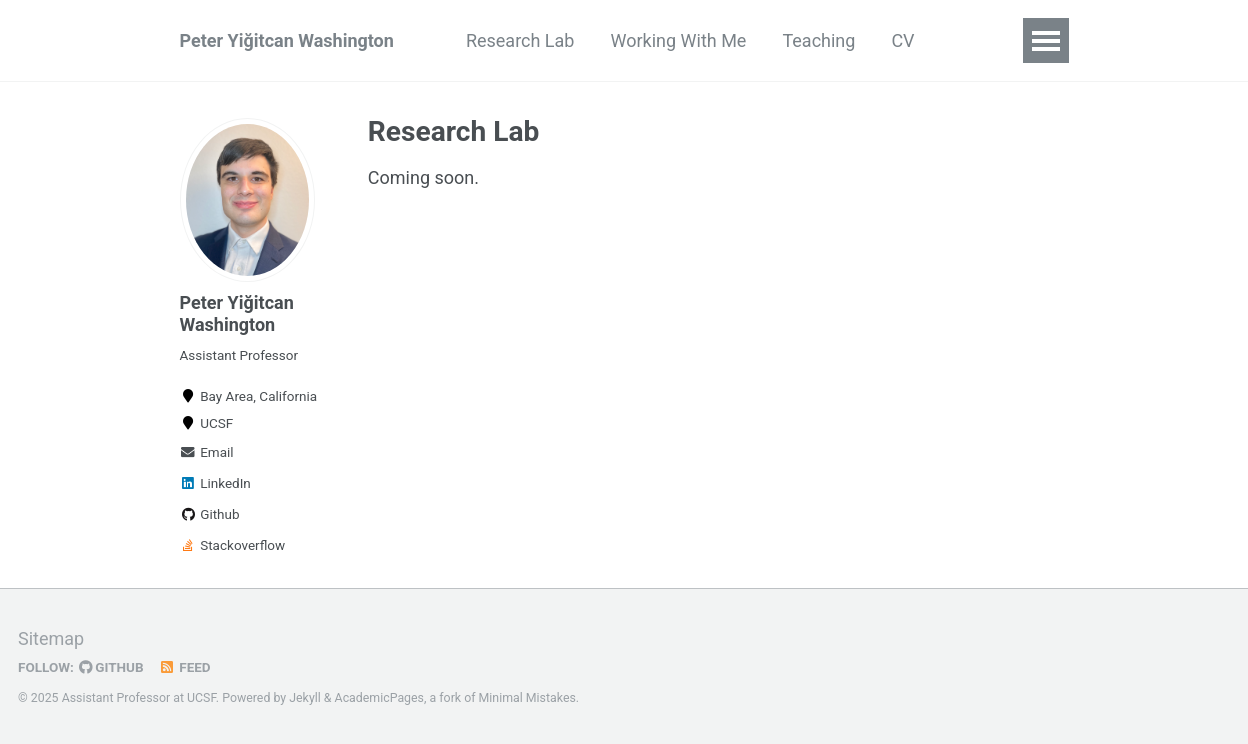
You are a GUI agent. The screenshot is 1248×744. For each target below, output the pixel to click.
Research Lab (520, 40)
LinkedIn (215, 483)
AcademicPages (379, 698)
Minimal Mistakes (527, 698)
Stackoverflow (233, 545)
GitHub (111, 667)
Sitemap (51, 638)
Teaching (818, 40)
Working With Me (678, 40)
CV (902, 40)
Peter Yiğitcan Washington (287, 40)
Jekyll (305, 698)
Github (210, 514)
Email (207, 452)
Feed (185, 667)
